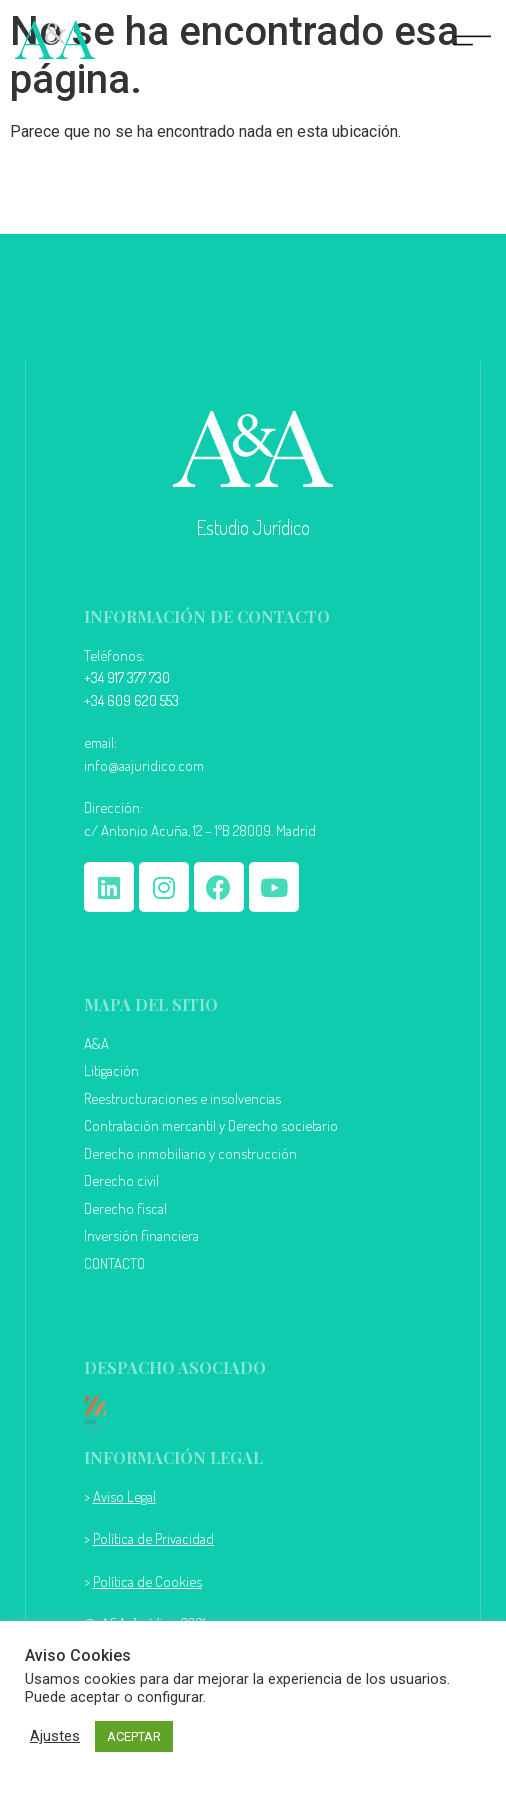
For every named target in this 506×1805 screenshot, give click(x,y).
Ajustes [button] (55, 1736)
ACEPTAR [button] (134, 1736)
